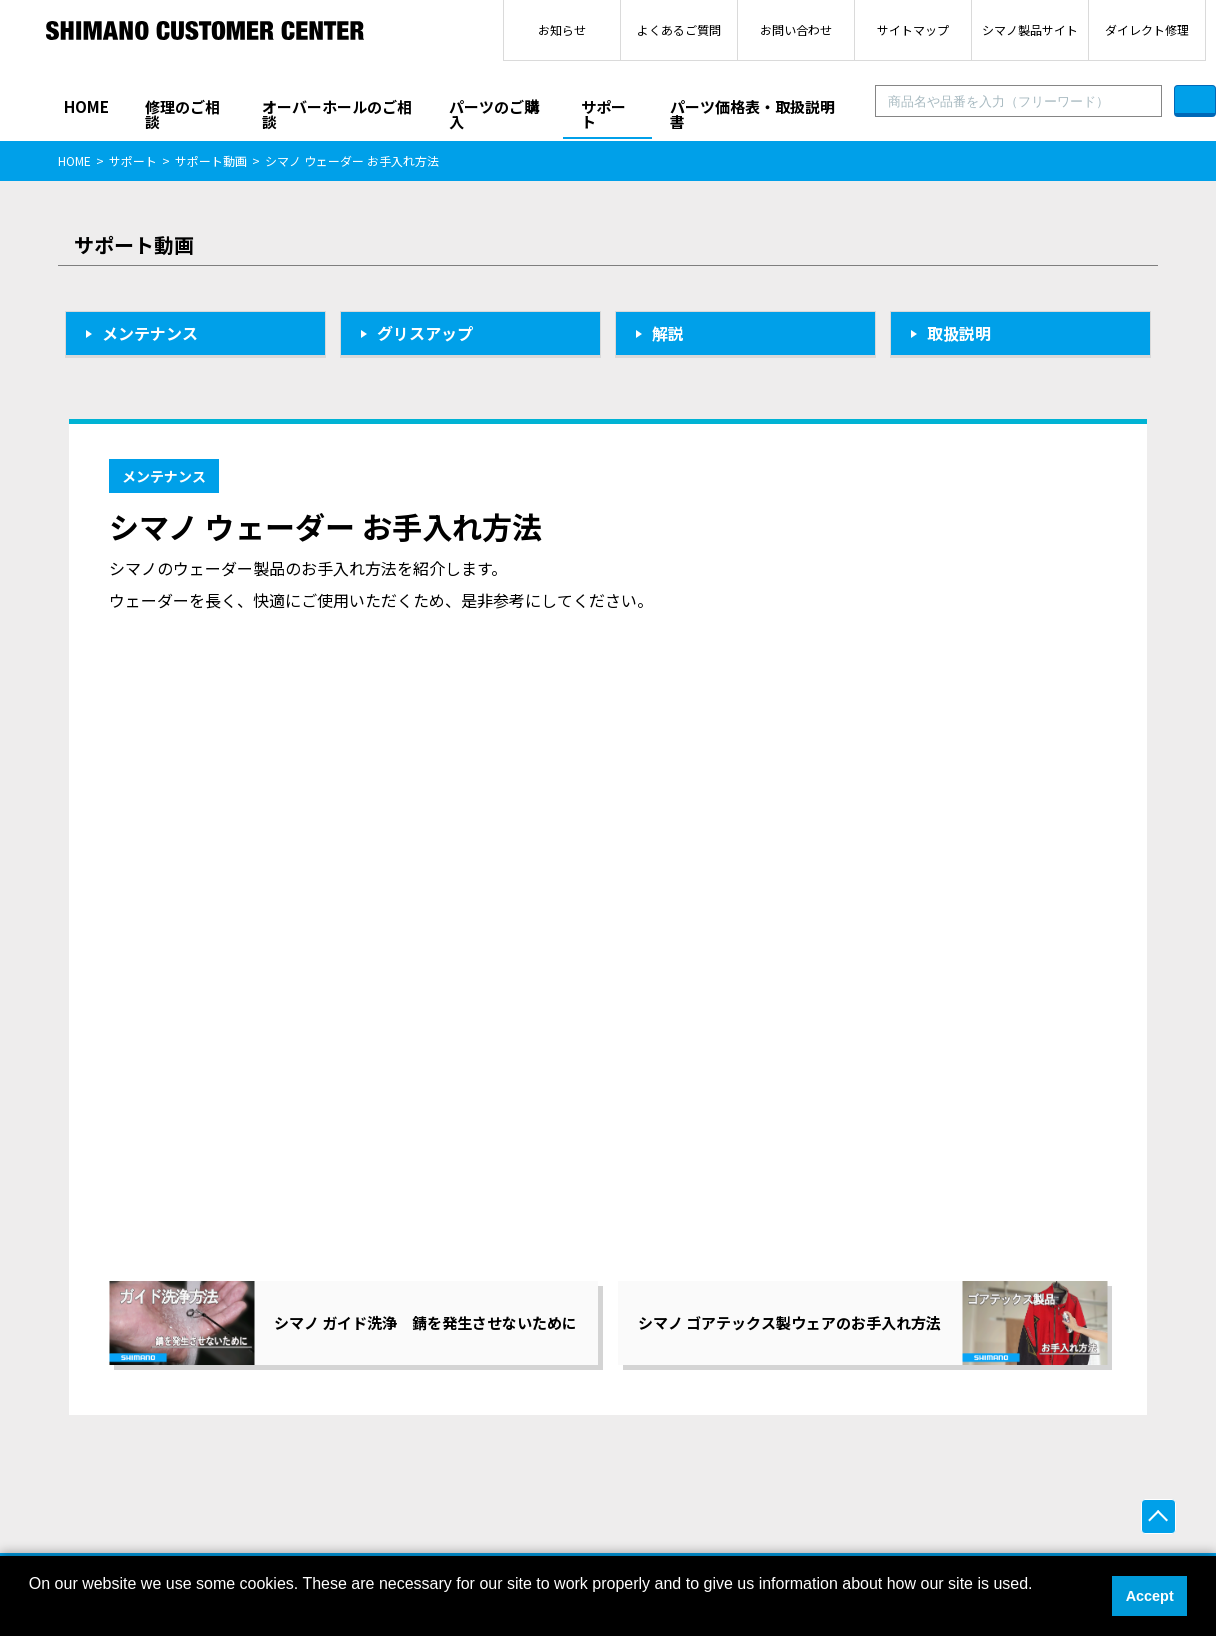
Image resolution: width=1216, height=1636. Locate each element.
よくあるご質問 (679, 29)
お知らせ (562, 29)
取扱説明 (959, 333)
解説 (668, 333)
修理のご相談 (182, 114)
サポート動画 (211, 160)
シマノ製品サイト (1030, 29)
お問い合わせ (796, 29)
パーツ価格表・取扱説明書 (752, 114)
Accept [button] (1150, 1596)
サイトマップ (913, 29)
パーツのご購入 (494, 114)
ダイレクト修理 (1147, 29)
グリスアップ (425, 333)
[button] (32, 1610)
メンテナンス (150, 333)
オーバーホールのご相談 (337, 114)
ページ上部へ (1158, 1516)
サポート (603, 114)
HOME (86, 106)
